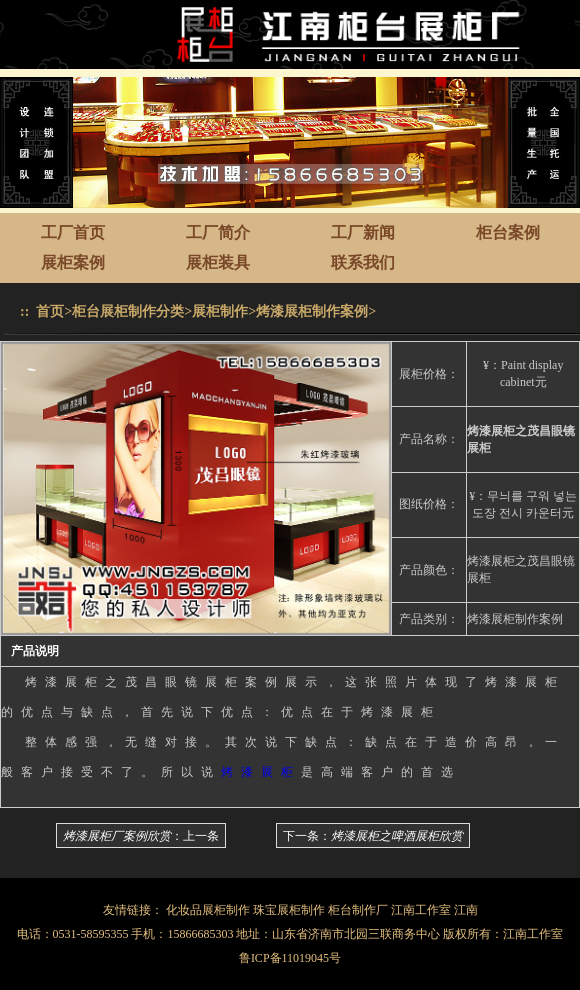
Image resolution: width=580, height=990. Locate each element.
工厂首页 (73, 232)
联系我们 (363, 262)
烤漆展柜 (261, 772)
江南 (466, 910)
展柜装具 (218, 262)
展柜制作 (220, 311)
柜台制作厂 (358, 910)
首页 (50, 311)
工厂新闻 (363, 232)
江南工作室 (421, 910)
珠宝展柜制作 (289, 910)
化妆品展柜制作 (208, 910)
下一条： (373, 836)
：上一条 (141, 836)
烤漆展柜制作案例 (312, 311)
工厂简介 (218, 232)
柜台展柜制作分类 (128, 311)
